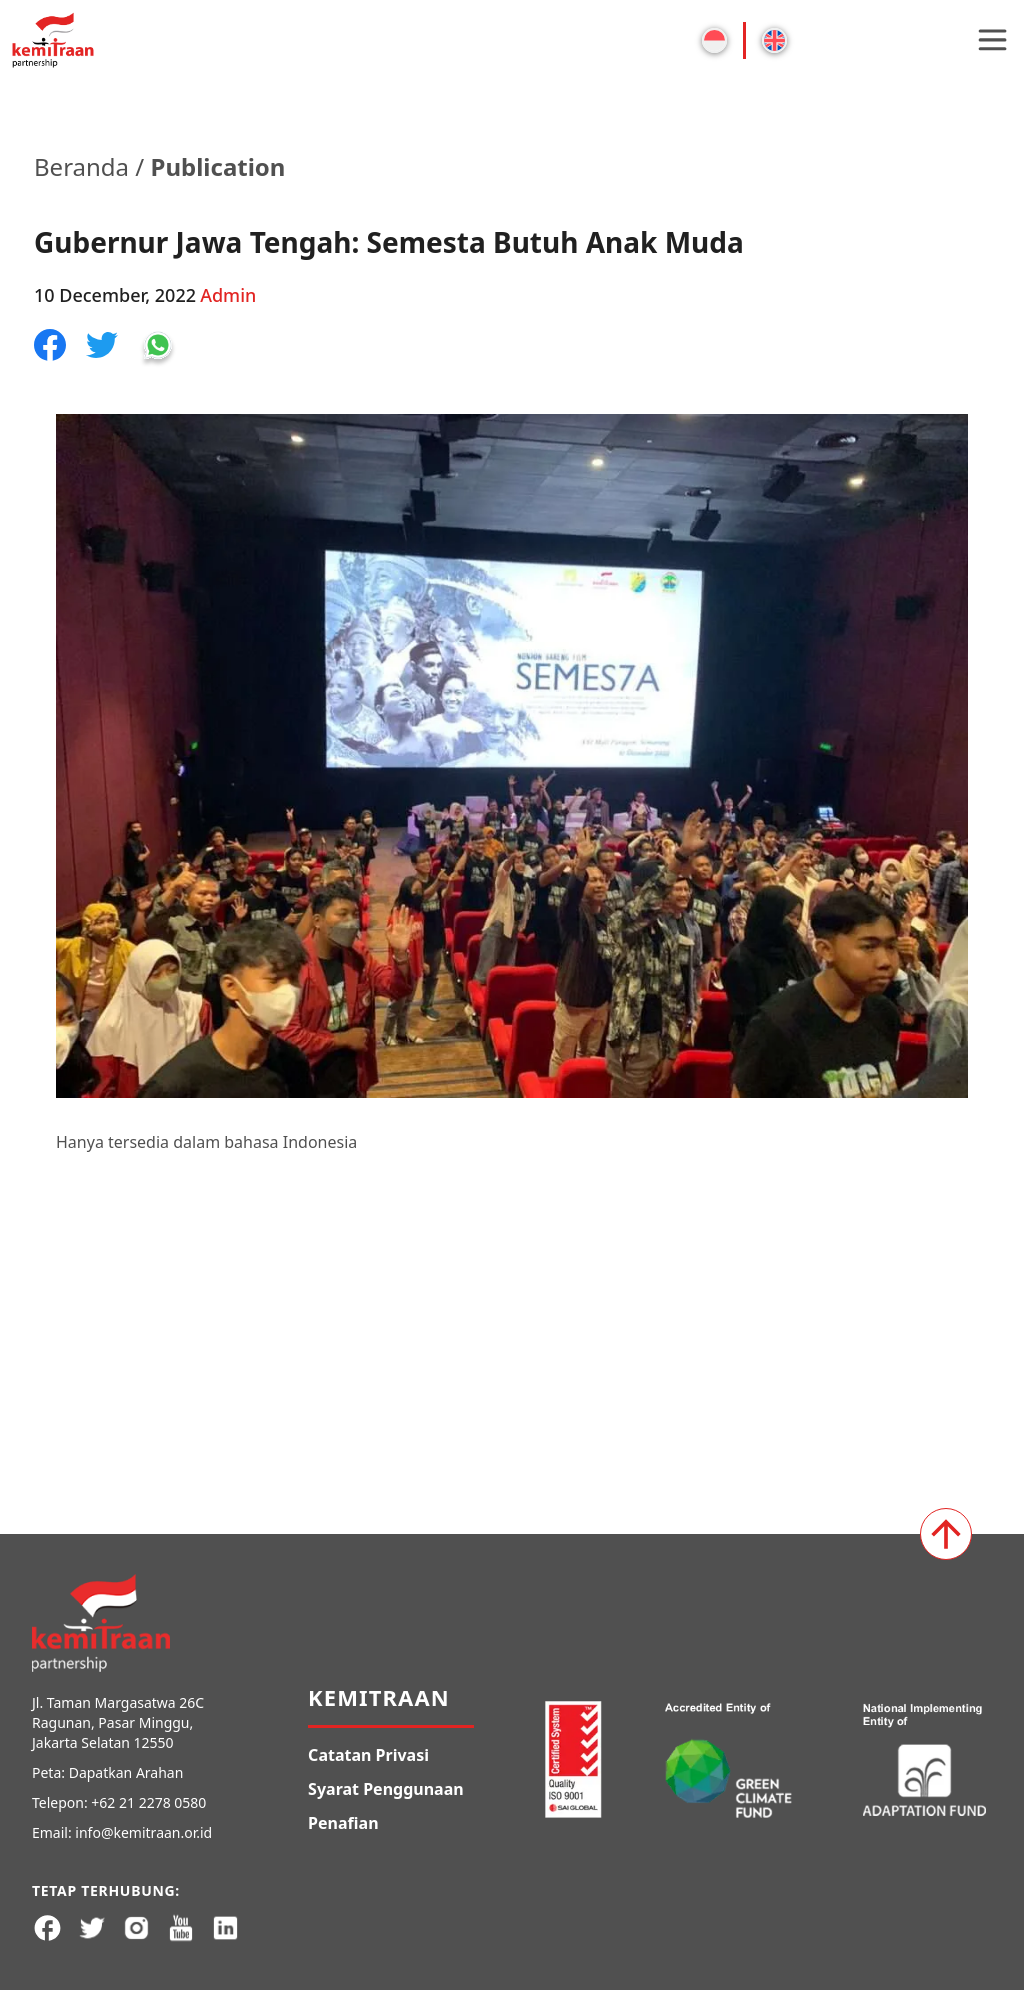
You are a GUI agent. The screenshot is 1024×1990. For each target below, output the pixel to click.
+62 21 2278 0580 (148, 1802)
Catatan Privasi (368, 1755)
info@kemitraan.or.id (143, 1832)
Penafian (343, 1823)
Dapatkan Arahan (126, 1772)
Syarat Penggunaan (386, 1789)
